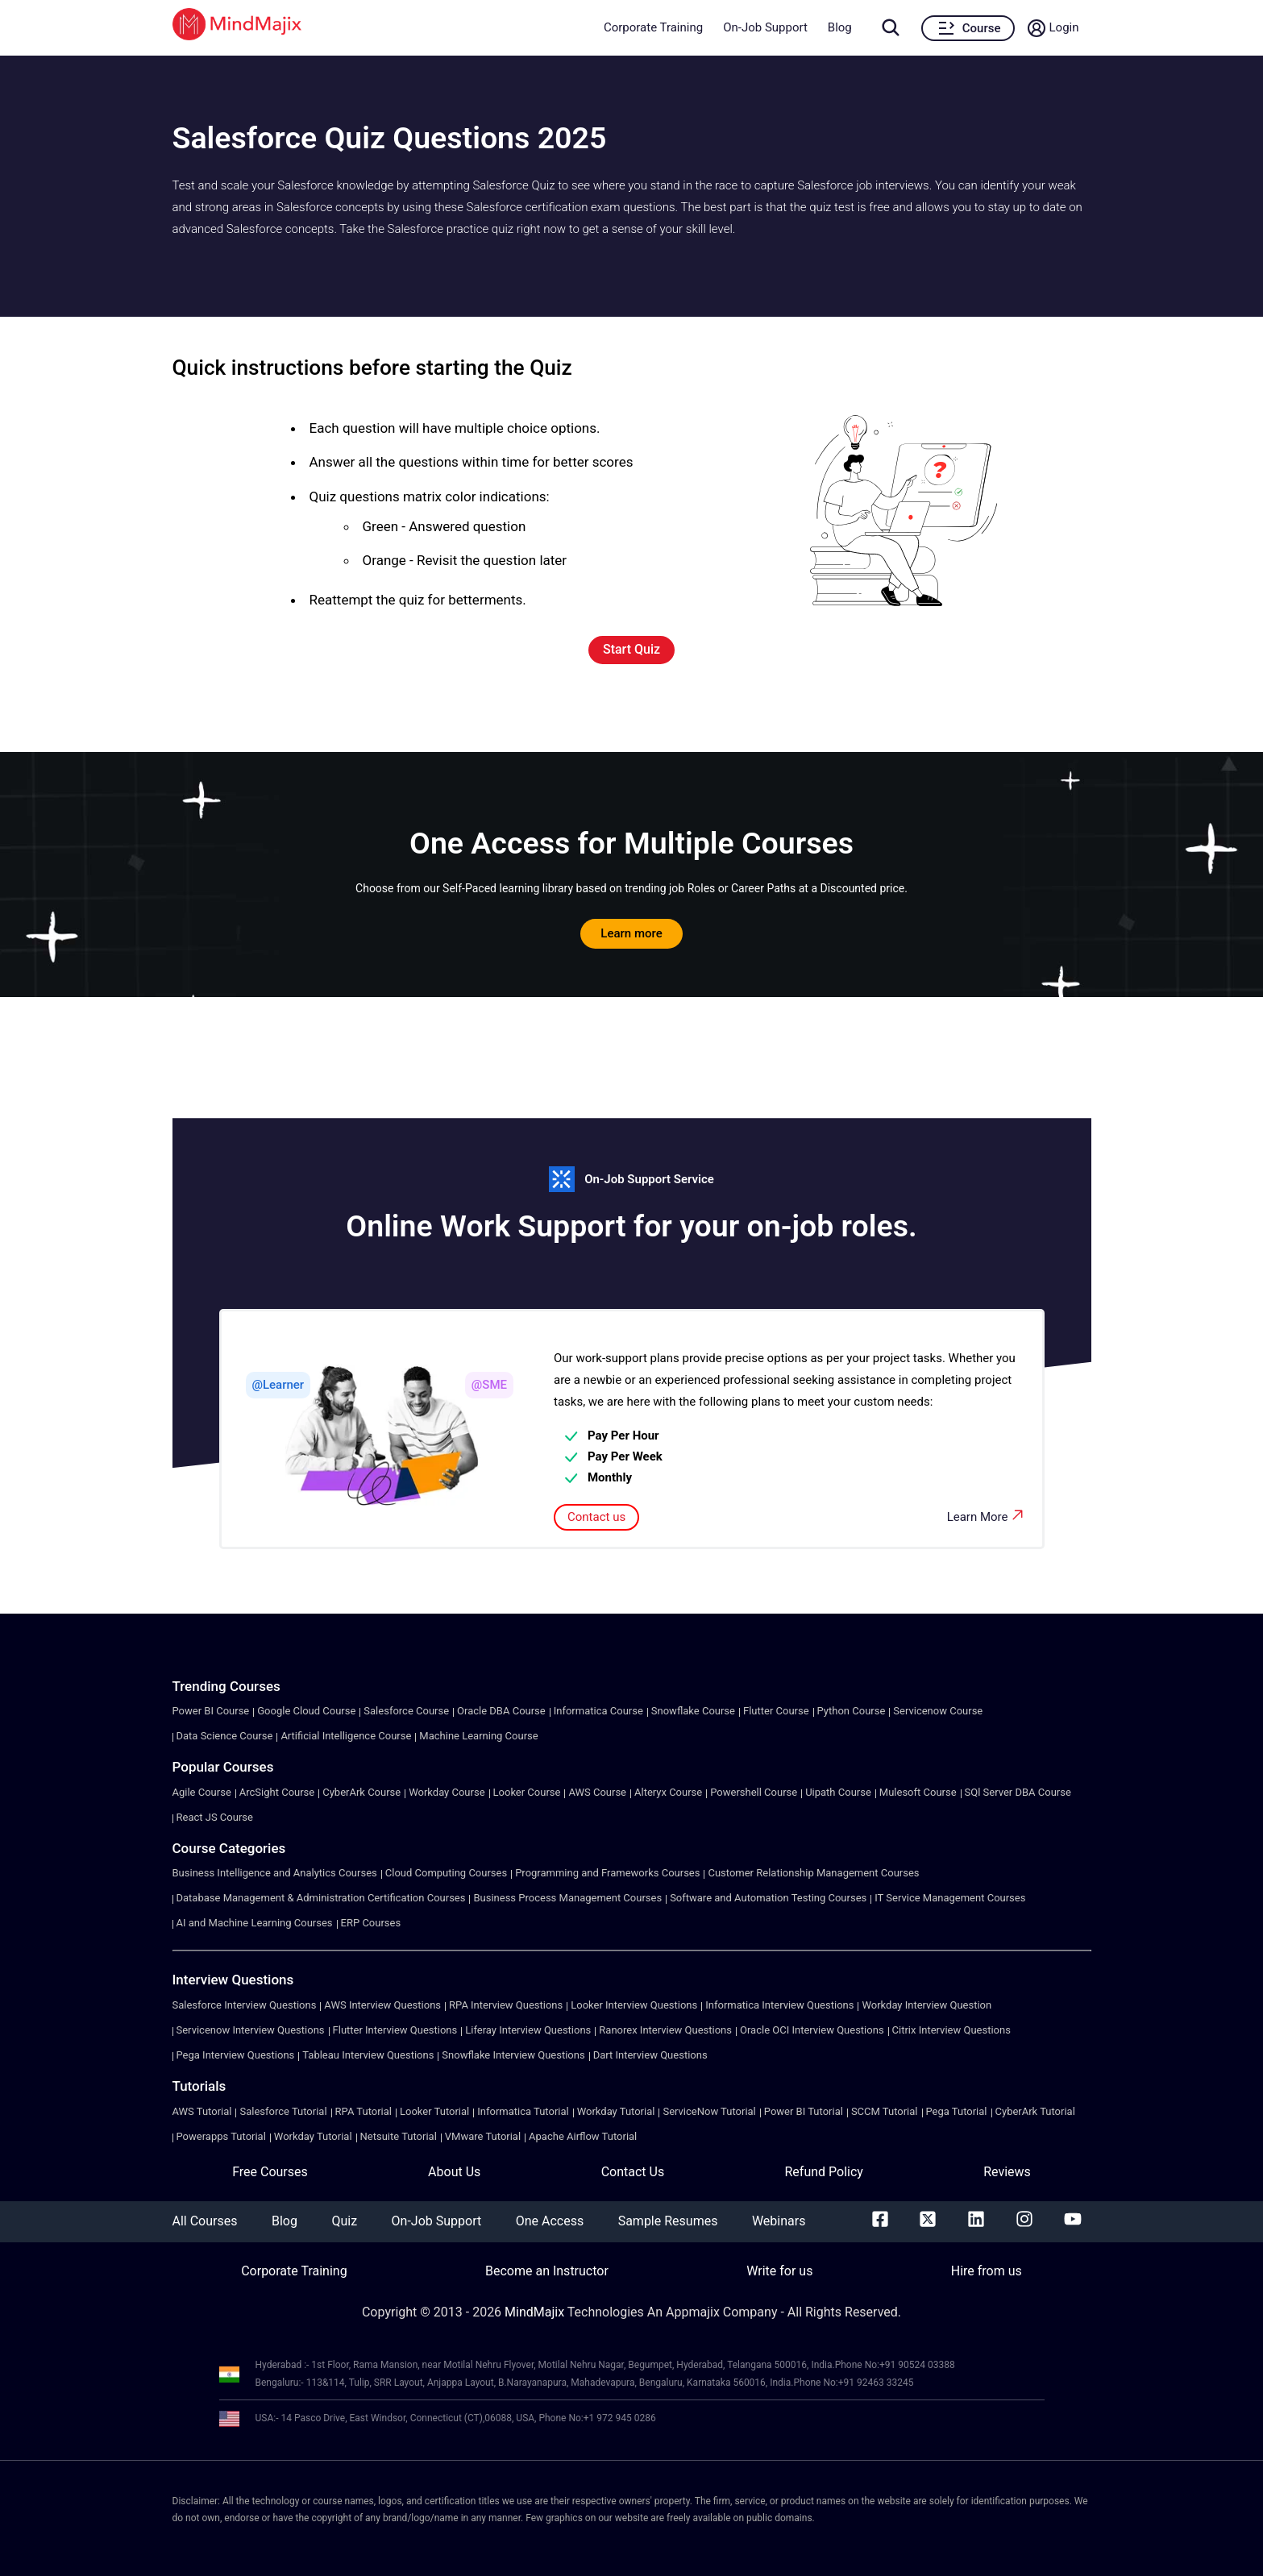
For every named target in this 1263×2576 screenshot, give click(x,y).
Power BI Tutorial (803, 2111)
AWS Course (597, 1792)
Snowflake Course (693, 1711)
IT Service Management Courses (950, 1898)
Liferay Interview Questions (528, 2030)
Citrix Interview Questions (951, 2030)
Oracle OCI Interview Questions (812, 2030)
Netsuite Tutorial (398, 2136)
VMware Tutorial (483, 2136)
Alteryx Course (668, 1792)
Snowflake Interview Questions (513, 2055)
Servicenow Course (938, 1711)
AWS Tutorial (202, 2111)
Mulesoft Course (918, 1792)
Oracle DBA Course (501, 1711)
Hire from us (986, 2271)
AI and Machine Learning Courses (255, 1923)
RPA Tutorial (363, 2111)
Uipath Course (838, 1792)
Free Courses (270, 2171)
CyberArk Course (361, 1792)
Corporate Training (653, 27)
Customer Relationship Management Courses (813, 1873)
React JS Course (215, 1817)
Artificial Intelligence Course (345, 1736)
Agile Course (201, 1792)
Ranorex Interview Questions (665, 2030)
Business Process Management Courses (567, 1898)
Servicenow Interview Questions (251, 2030)
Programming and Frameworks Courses (607, 1873)
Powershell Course (753, 1792)
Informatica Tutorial (522, 2111)
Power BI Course (211, 1711)
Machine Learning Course (478, 1736)
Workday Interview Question (926, 2005)
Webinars (779, 2221)
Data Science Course (225, 1736)
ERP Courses (371, 1923)
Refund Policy (823, 2171)
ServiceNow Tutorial (709, 2111)
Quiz (344, 2221)
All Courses (205, 2221)
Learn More (986, 1515)
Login (1064, 27)
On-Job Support (765, 27)
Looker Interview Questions (634, 2005)
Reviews (1007, 2171)
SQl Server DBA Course (1018, 1792)
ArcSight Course (276, 1792)
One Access (550, 2221)
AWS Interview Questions (382, 2005)
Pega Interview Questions (236, 2055)
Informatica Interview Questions (779, 2005)
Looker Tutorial (434, 2111)
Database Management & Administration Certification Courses (321, 1898)
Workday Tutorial (616, 2111)
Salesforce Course (406, 1711)
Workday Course (446, 1792)
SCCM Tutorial (884, 2111)
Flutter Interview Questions (395, 2030)
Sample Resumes (668, 2221)
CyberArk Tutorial (1035, 2111)
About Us (454, 2171)
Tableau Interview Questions (368, 2055)
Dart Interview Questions (650, 2055)
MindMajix (536, 2312)
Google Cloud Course (306, 1711)
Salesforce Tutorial (282, 2111)
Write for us (779, 2271)
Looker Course (527, 1792)
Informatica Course (598, 1711)
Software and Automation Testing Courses (768, 1898)
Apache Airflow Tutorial (583, 2136)
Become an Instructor (547, 2271)
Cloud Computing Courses (446, 1873)
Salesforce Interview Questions (244, 2005)
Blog (840, 27)
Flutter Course (776, 1711)
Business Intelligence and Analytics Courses (274, 1873)
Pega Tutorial (956, 2111)
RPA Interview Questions (506, 2005)
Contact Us (633, 2171)
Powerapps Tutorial (221, 2136)
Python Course (851, 1711)
